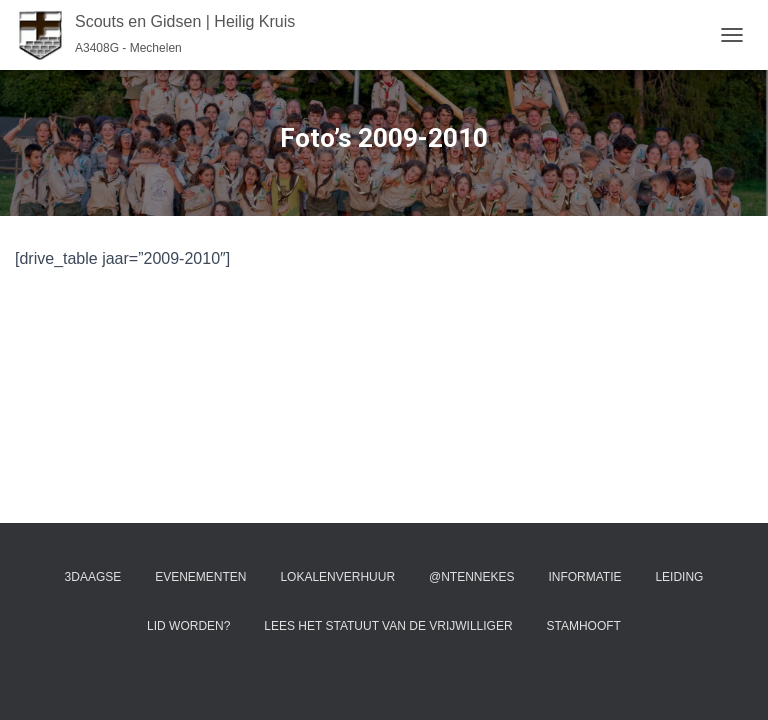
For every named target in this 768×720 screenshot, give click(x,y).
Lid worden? (188, 626)
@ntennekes (472, 577)
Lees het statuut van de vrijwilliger (388, 626)
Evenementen (200, 577)
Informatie (584, 577)
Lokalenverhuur (337, 577)
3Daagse (93, 577)
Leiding (679, 577)
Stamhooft (583, 626)
